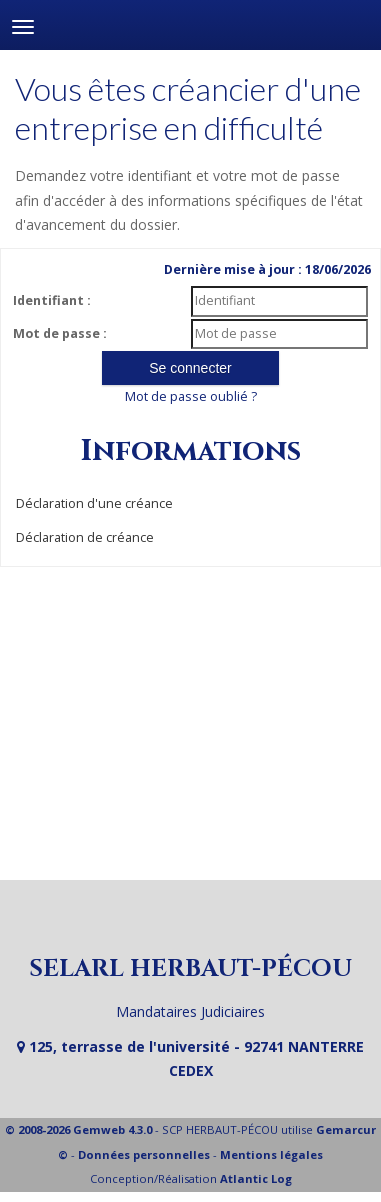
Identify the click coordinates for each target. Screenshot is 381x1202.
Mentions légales (271, 1154)
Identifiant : (52, 300)
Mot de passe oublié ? (191, 396)
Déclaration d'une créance (94, 503)
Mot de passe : (60, 333)
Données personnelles (144, 1154)
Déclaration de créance (85, 537)
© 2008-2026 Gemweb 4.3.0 (78, 1129)
